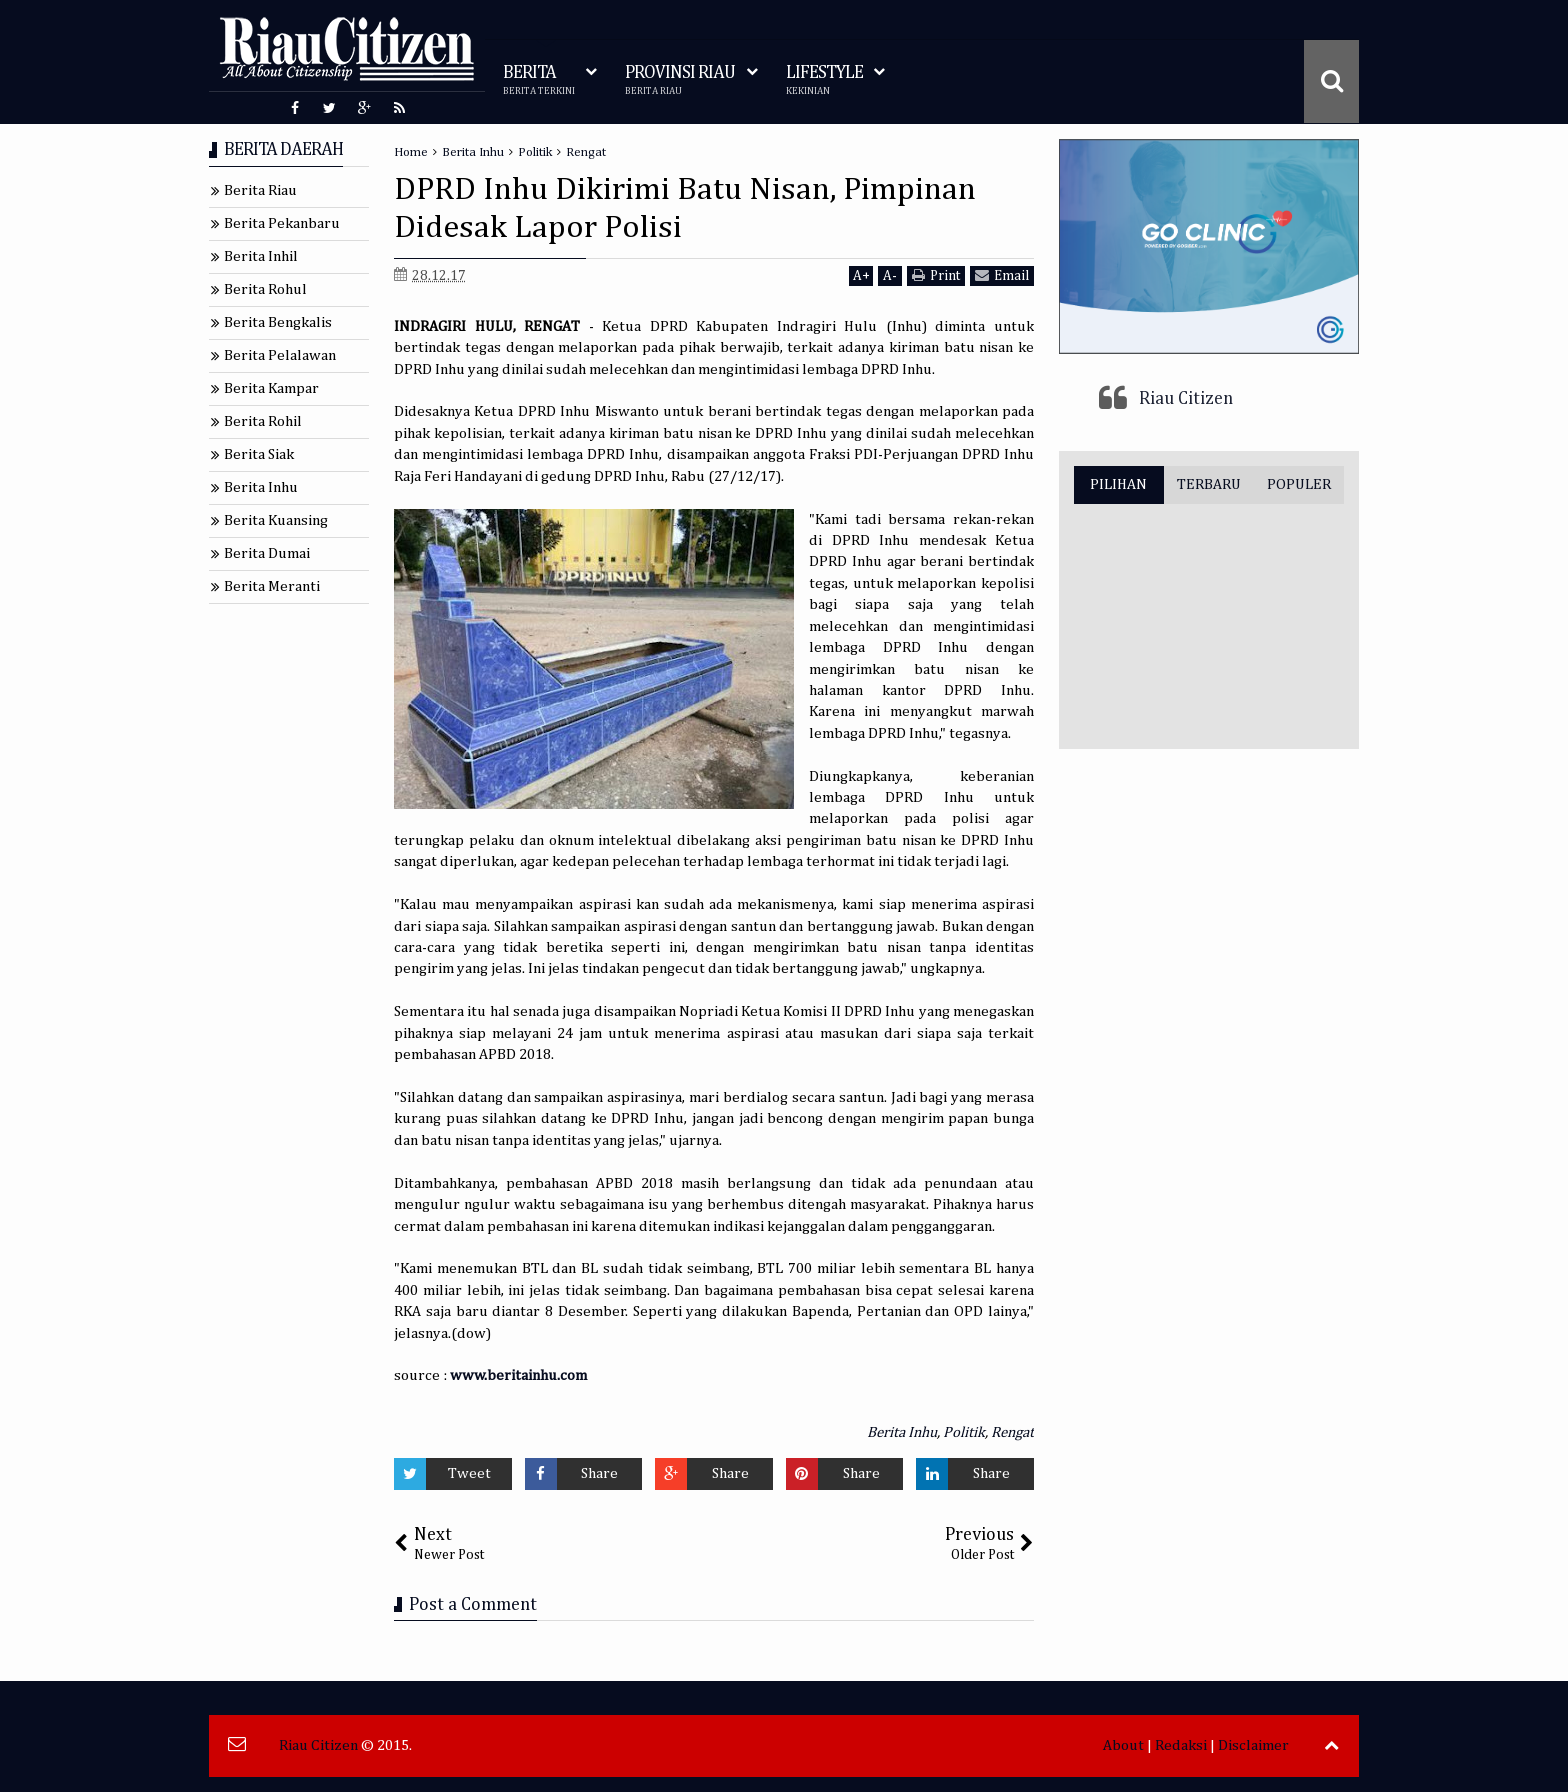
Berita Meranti (272, 586)
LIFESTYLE (824, 80)
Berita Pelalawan (280, 355)
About (1123, 1745)
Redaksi (1181, 1745)
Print (936, 275)
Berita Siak (259, 454)
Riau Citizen (1186, 399)
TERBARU (1209, 484)
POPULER (1299, 484)
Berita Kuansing (276, 520)
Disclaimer (1253, 1745)
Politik (964, 1432)
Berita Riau (260, 190)
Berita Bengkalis (278, 322)
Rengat (1012, 1432)
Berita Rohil (263, 421)
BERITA (539, 80)
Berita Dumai (267, 553)
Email (1002, 275)
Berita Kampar (271, 388)
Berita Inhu (902, 1432)
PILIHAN (1118, 484)
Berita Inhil (261, 256)
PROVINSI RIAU (680, 80)
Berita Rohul (265, 289)
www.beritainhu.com (518, 1375)
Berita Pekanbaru (282, 223)
